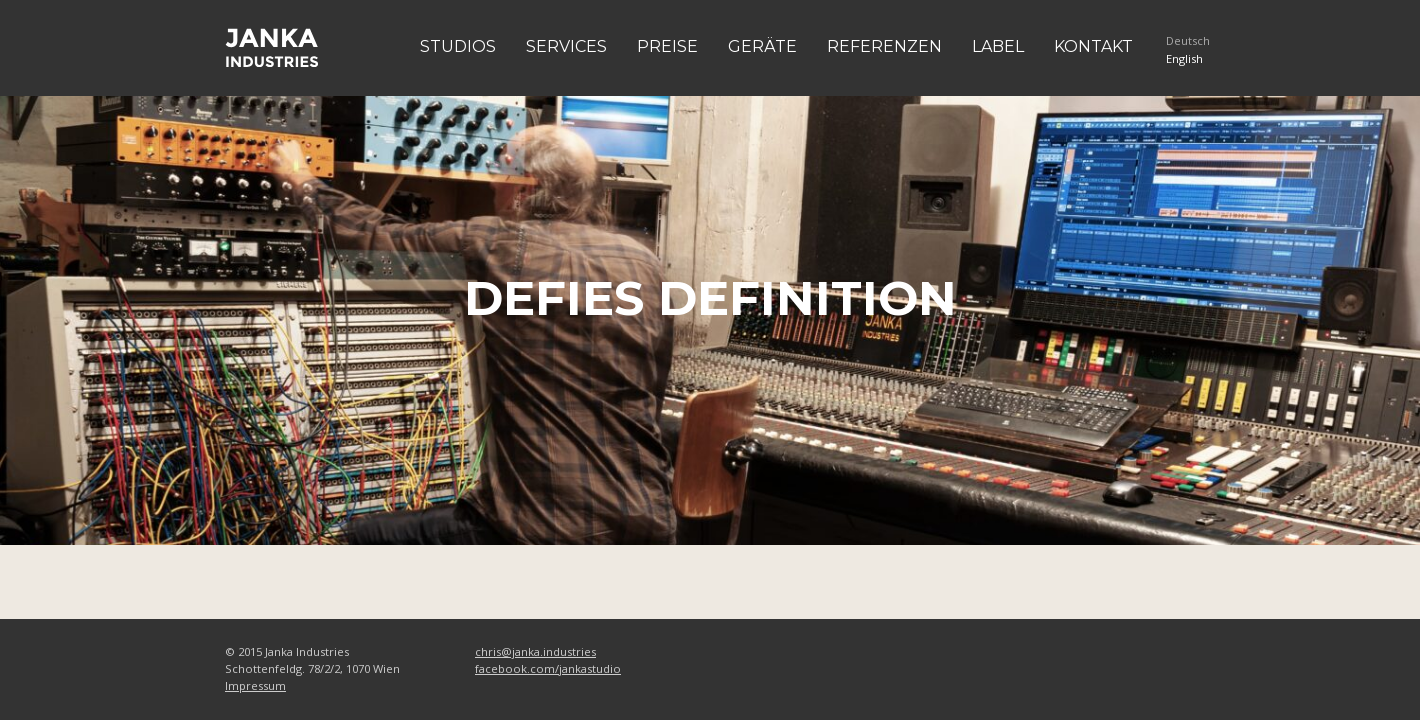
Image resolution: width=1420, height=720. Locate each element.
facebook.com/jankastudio (548, 668)
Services (566, 46)
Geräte (762, 46)
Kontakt (1093, 46)
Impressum (255, 685)
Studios (458, 46)
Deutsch (1188, 40)
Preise (667, 46)
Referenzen (884, 46)
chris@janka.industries (535, 651)
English (1184, 58)
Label (998, 46)
